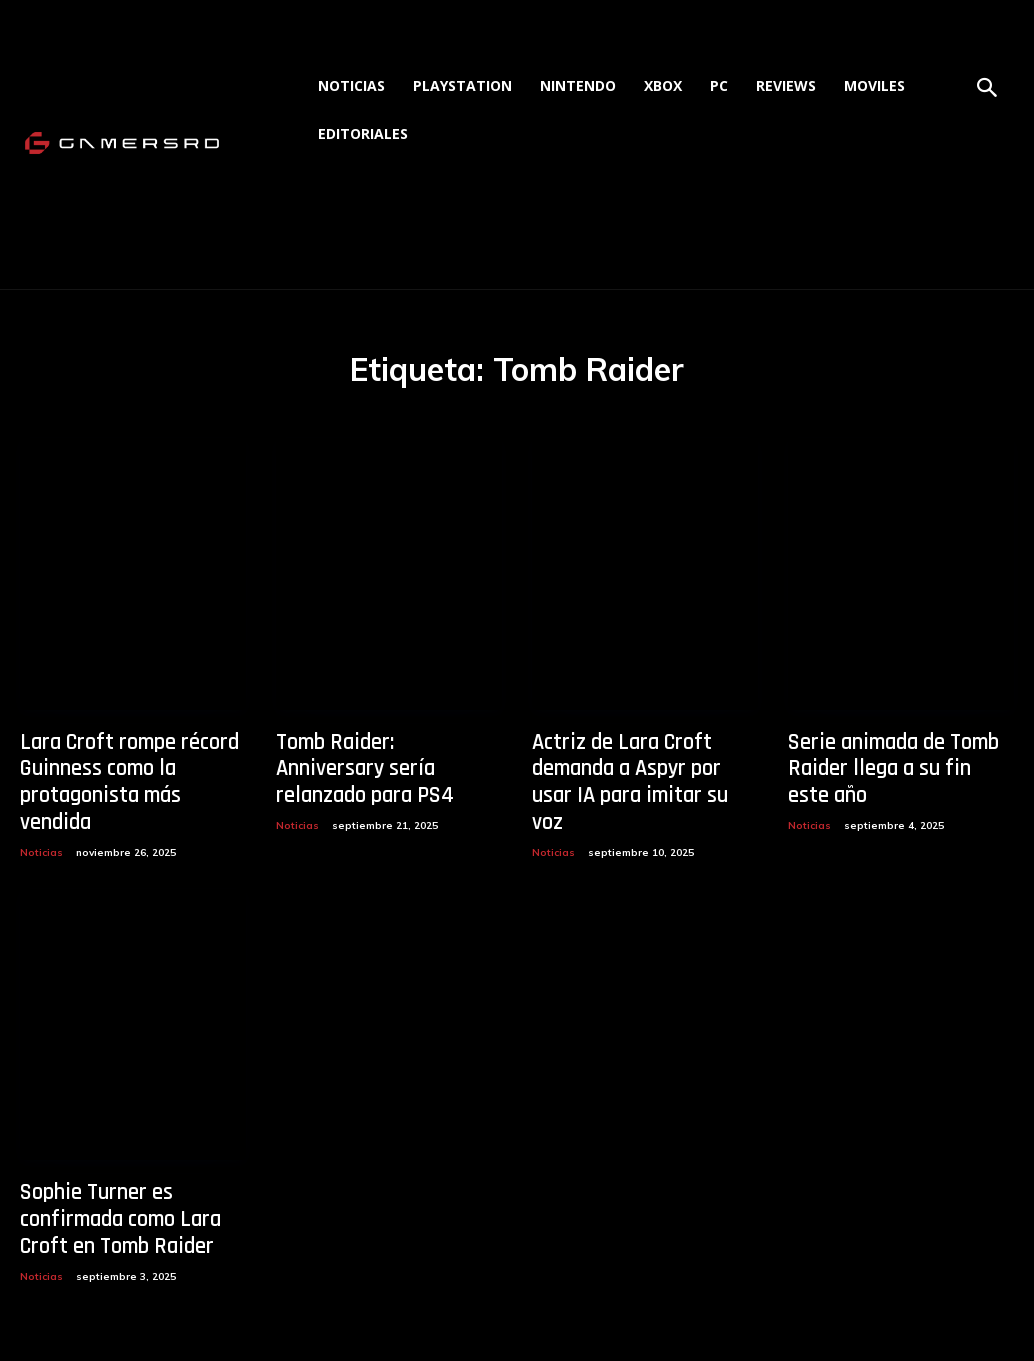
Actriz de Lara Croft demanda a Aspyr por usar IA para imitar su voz (639, 766)
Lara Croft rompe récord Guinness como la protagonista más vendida (127, 766)
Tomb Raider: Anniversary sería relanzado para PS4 (379, 754)
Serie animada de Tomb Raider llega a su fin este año (889, 766)
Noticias (41, 817)
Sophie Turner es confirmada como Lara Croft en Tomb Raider (111, 1181)
